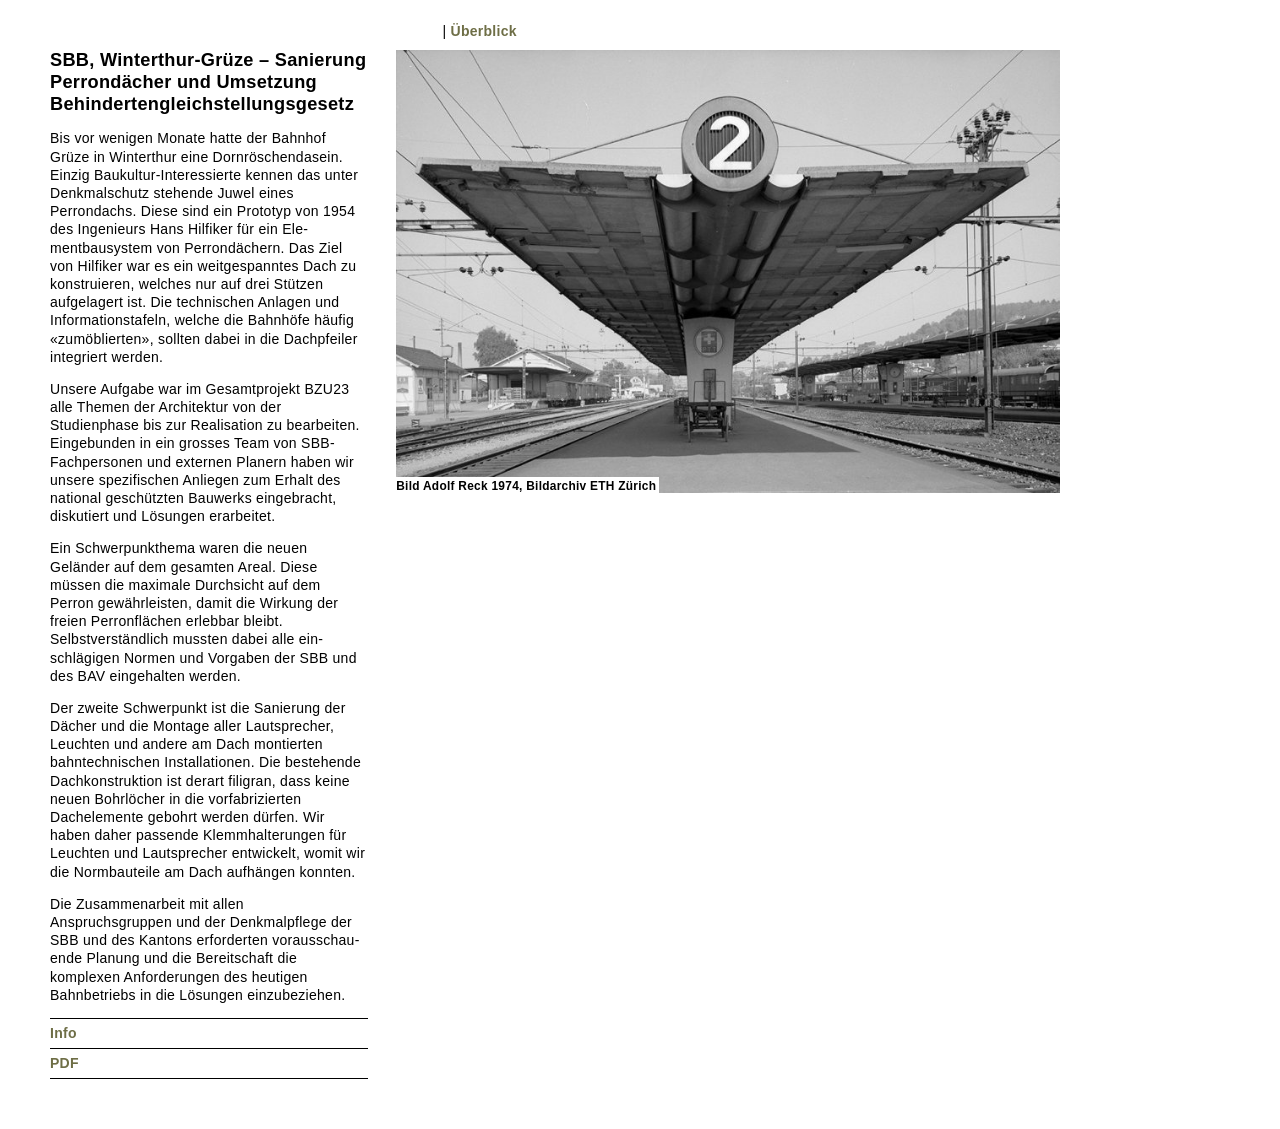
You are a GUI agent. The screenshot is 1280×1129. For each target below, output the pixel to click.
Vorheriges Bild (405, 30)
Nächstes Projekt (81, 30)
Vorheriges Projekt (59, 30)
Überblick (484, 31)
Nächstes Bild (427, 30)
